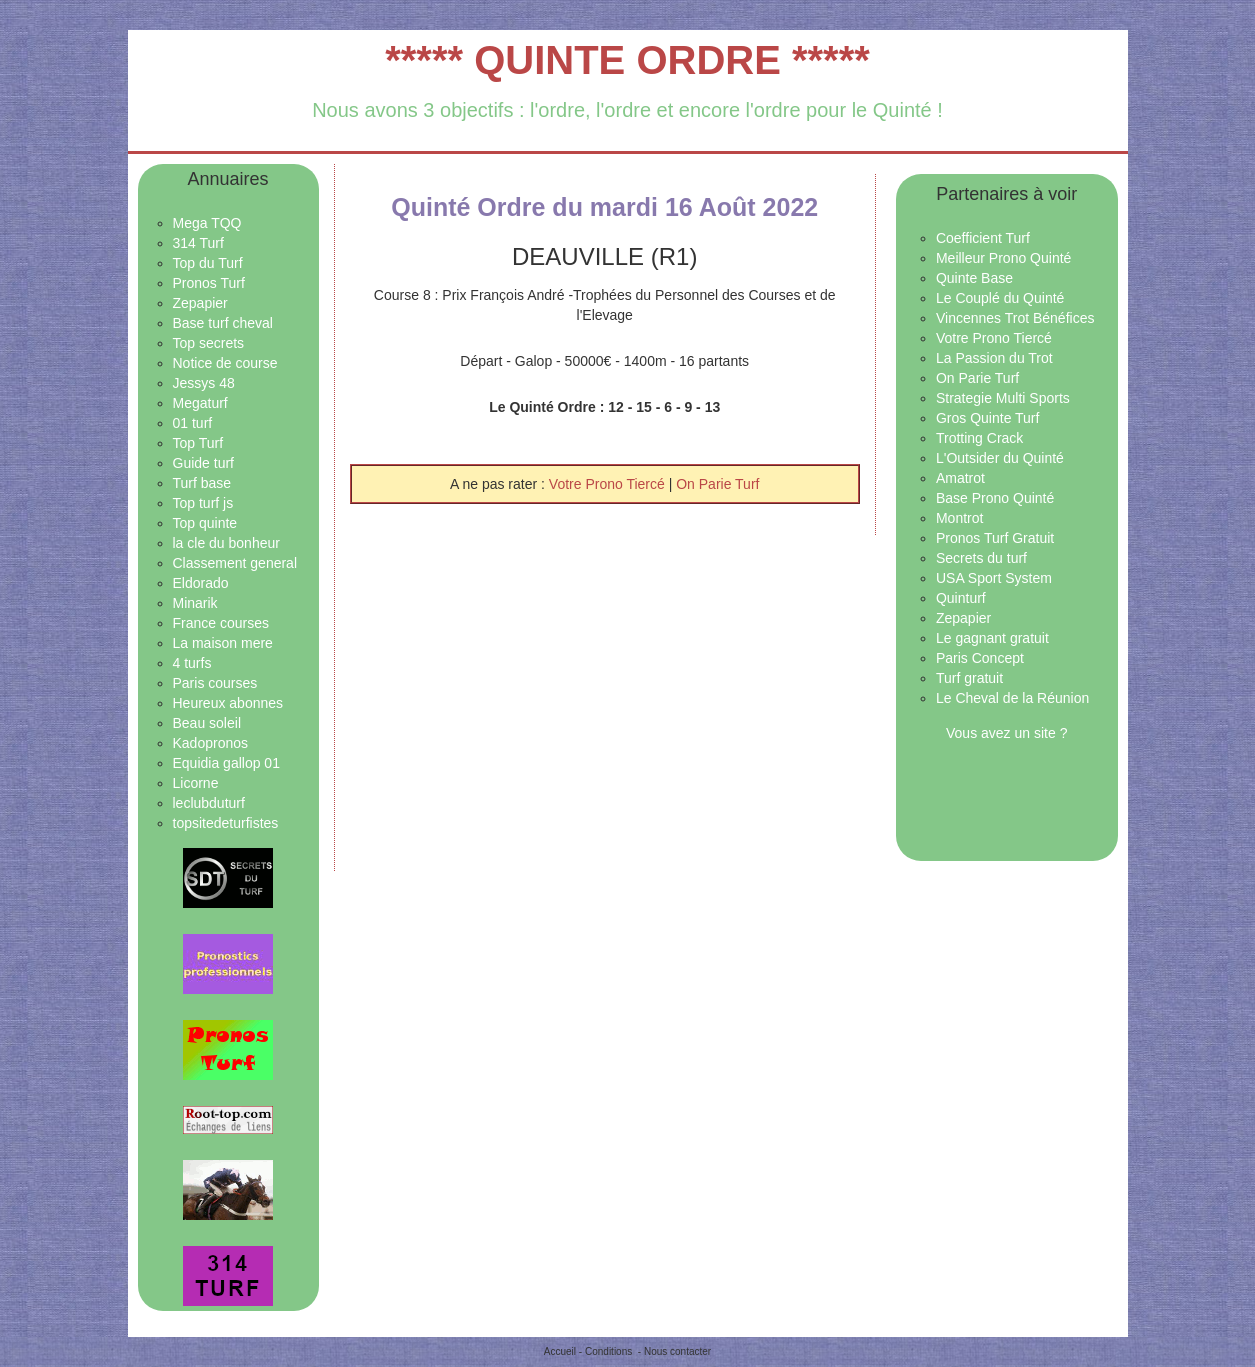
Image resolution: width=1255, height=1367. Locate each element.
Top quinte (205, 523)
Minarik (195, 603)
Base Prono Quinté (995, 498)
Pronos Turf (209, 283)
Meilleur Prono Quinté (1003, 258)
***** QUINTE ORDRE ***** (627, 60)
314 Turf (198, 243)
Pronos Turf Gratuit (995, 538)
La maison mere (223, 643)
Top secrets (209, 343)
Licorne (196, 783)
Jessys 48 (204, 383)
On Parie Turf (717, 484)
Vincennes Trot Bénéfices (1015, 318)
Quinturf (961, 598)
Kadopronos (211, 743)
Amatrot (960, 478)
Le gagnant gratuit (992, 638)
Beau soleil (207, 723)
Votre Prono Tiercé (609, 484)
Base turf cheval (223, 323)
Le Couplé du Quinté (1000, 298)
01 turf (193, 423)
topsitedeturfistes (226, 823)
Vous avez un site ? (1006, 733)
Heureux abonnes (228, 703)
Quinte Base (974, 278)
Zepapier (200, 303)
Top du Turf (208, 263)
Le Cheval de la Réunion (1012, 698)
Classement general (235, 563)
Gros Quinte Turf (987, 418)
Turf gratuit (969, 678)
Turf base (202, 483)
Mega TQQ (207, 223)
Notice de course (225, 363)
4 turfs (192, 663)
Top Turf (198, 443)
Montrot (959, 518)
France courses (221, 623)
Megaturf (200, 403)
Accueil (560, 1351)
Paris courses (215, 683)
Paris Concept (980, 658)
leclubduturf (209, 803)
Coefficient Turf (983, 238)
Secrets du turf (981, 558)
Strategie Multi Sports (1003, 398)
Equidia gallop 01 (226, 763)
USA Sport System (994, 578)
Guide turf (203, 463)
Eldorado (201, 583)
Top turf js (203, 503)
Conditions (608, 1351)
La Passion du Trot (994, 358)
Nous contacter (677, 1351)
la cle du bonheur (226, 543)
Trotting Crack (979, 438)
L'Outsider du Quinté (1000, 458)
